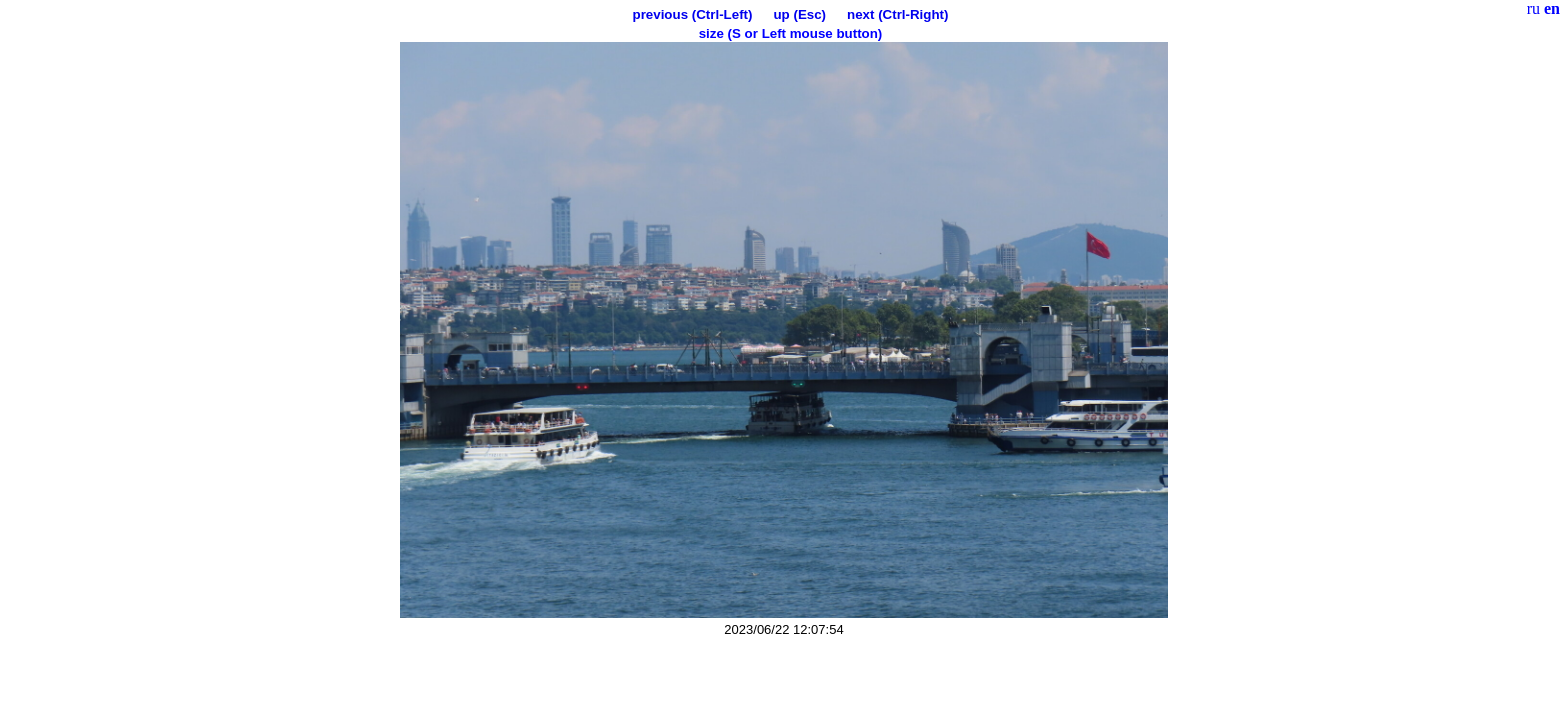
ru (1533, 8)
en (1552, 8)
